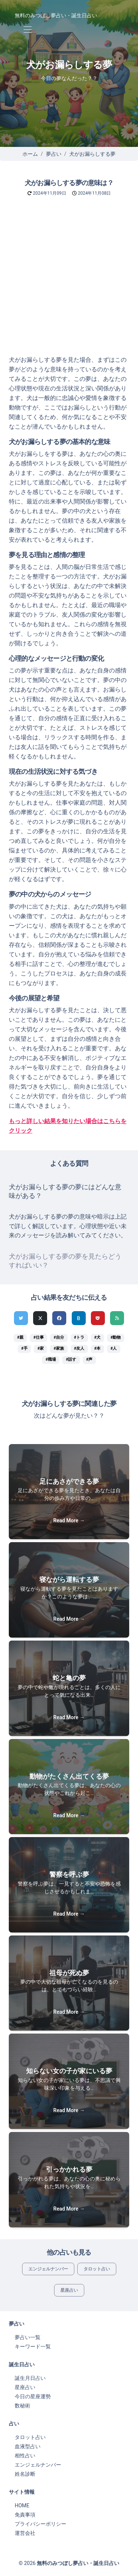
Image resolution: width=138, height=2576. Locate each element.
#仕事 (38, 1337)
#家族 (59, 1348)
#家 (41, 1348)
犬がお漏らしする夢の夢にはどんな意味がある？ (65, 1191)
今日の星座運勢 (33, 2396)
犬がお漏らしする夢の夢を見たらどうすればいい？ (65, 1261)
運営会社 (25, 2533)
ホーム (30, 154)
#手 (24, 1348)
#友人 (79, 1348)
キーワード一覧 (33, 2346)
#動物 (115, 1337)
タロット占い (97, 2269)
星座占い (69, 2290)
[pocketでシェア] (98, 1318)
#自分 (59, 1337)
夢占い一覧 (27, 2337)
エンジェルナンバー (48, 2269)
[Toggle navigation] (27, 30)
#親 (20, 1337)
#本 (97, 1348)
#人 (113, 1348)
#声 (89, 1359)
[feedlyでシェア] (117, 1318)
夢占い (53, 154)
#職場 (51, 1359)
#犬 (97, 1337)
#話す (71, 1359)
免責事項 (25, 2515)
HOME (22, 2505)
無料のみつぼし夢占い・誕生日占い (56, 15)
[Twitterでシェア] (21, 1318)
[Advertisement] (69, 282)
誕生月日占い (30, 2378)
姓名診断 (25, 2474)
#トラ (79, 1337)
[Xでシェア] (40, 1318)
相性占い (25, 2455)
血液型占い (27, 2446)
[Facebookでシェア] (59, 1318)
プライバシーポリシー (40, 2524)
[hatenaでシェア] (79, 1318)
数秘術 (22, 2406)
